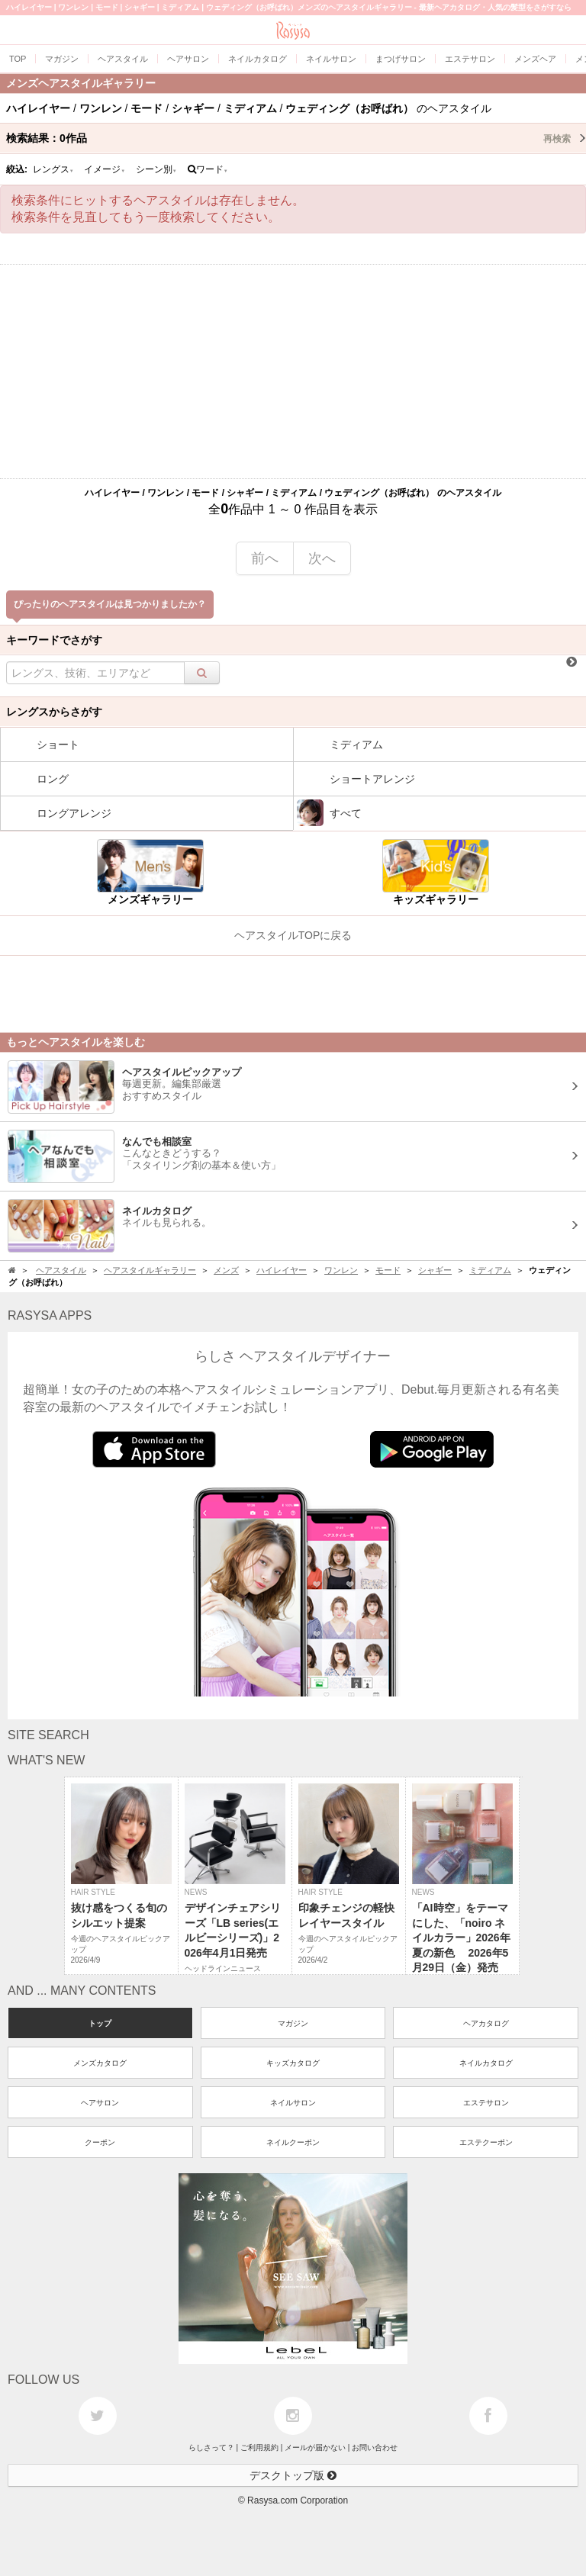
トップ (100, 2023)
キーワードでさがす (54, 640)
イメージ (104, 169)
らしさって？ (211, 2447)
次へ (322, 558)
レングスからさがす (54, 712)
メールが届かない (315, 2447)
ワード (208, 169)
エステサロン (486, 2102)
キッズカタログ (293, 2063)
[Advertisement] (293, 371)
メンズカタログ (100, 2063)
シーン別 (156, 169)
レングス (53, 169)
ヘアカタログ (486, 2023)
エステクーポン (486, 2142)
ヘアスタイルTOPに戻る (293, 935)
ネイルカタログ (486, 2063)
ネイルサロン (293, 2102)
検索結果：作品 (296, 138)
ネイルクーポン (293, 2142)
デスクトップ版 (293, 2475)
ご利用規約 (259, 2447)
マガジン (293, 2023)
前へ (265, 558)
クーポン (100, 2142)
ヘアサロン (100, 2102)
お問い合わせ (375, 2447)
